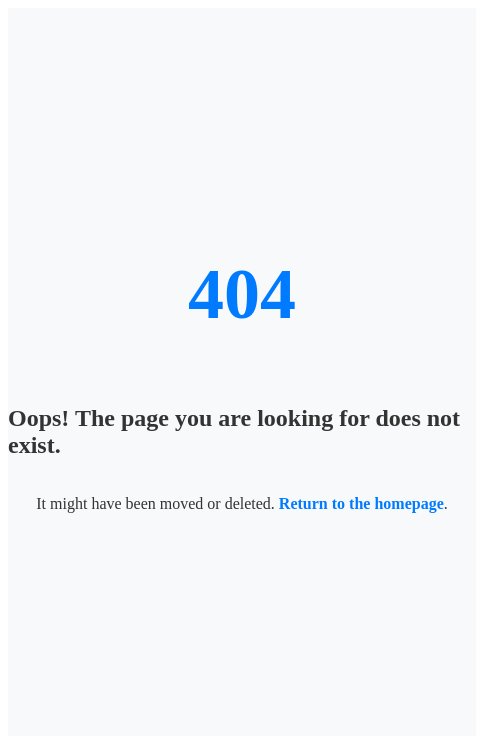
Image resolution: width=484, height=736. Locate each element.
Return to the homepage (361, 503)
